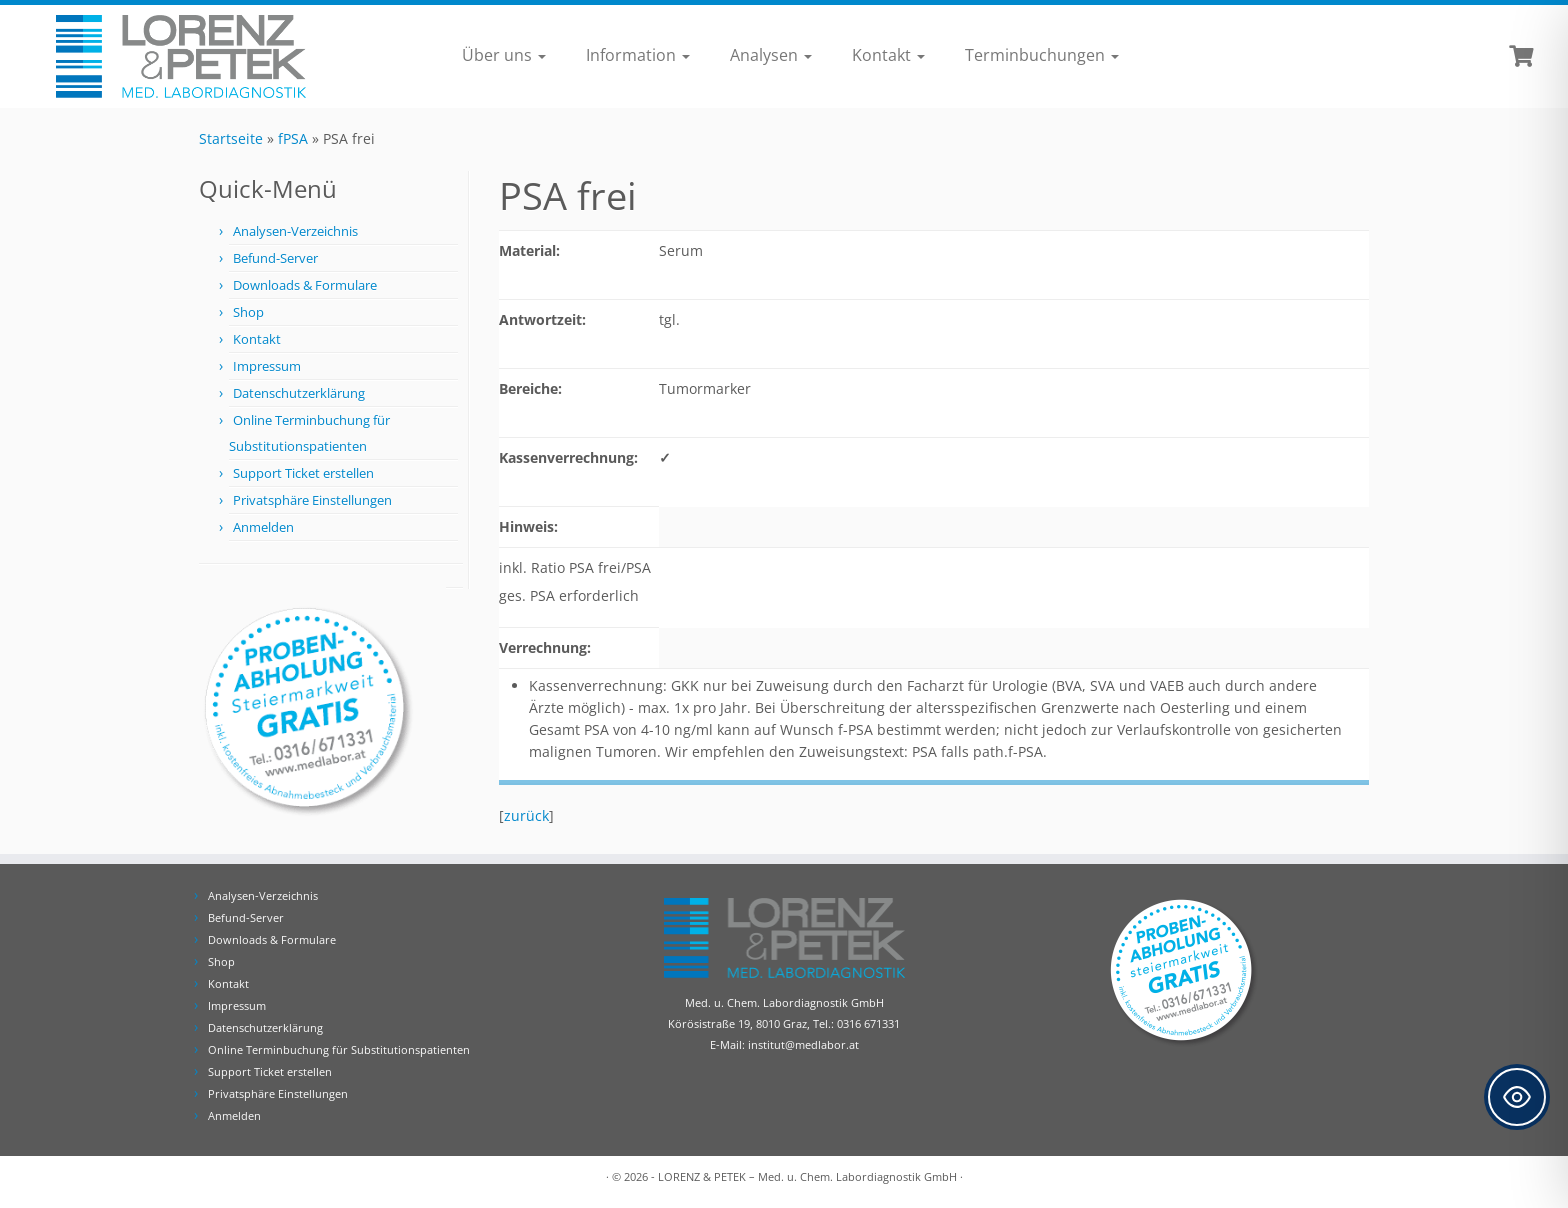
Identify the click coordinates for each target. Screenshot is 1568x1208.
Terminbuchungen (1042, 55)
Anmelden (263, 527)
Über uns (504, 55)
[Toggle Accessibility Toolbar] (1517, 1097)
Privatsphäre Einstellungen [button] (312, 500)
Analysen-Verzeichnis (295, 231)
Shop (248, 312)
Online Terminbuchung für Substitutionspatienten (339, 1049)
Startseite (231, 138)
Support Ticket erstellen (303, 473)
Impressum (267, 366)
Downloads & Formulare (305, 285)
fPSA (293, 138)
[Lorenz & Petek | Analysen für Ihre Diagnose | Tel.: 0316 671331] (181, 56)
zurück (526, 815)
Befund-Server (275, 258)
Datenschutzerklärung (299, 393)
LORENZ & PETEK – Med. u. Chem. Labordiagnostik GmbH (807, 1176)
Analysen (771, 55)
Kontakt (888, 55)
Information (638, 55)
